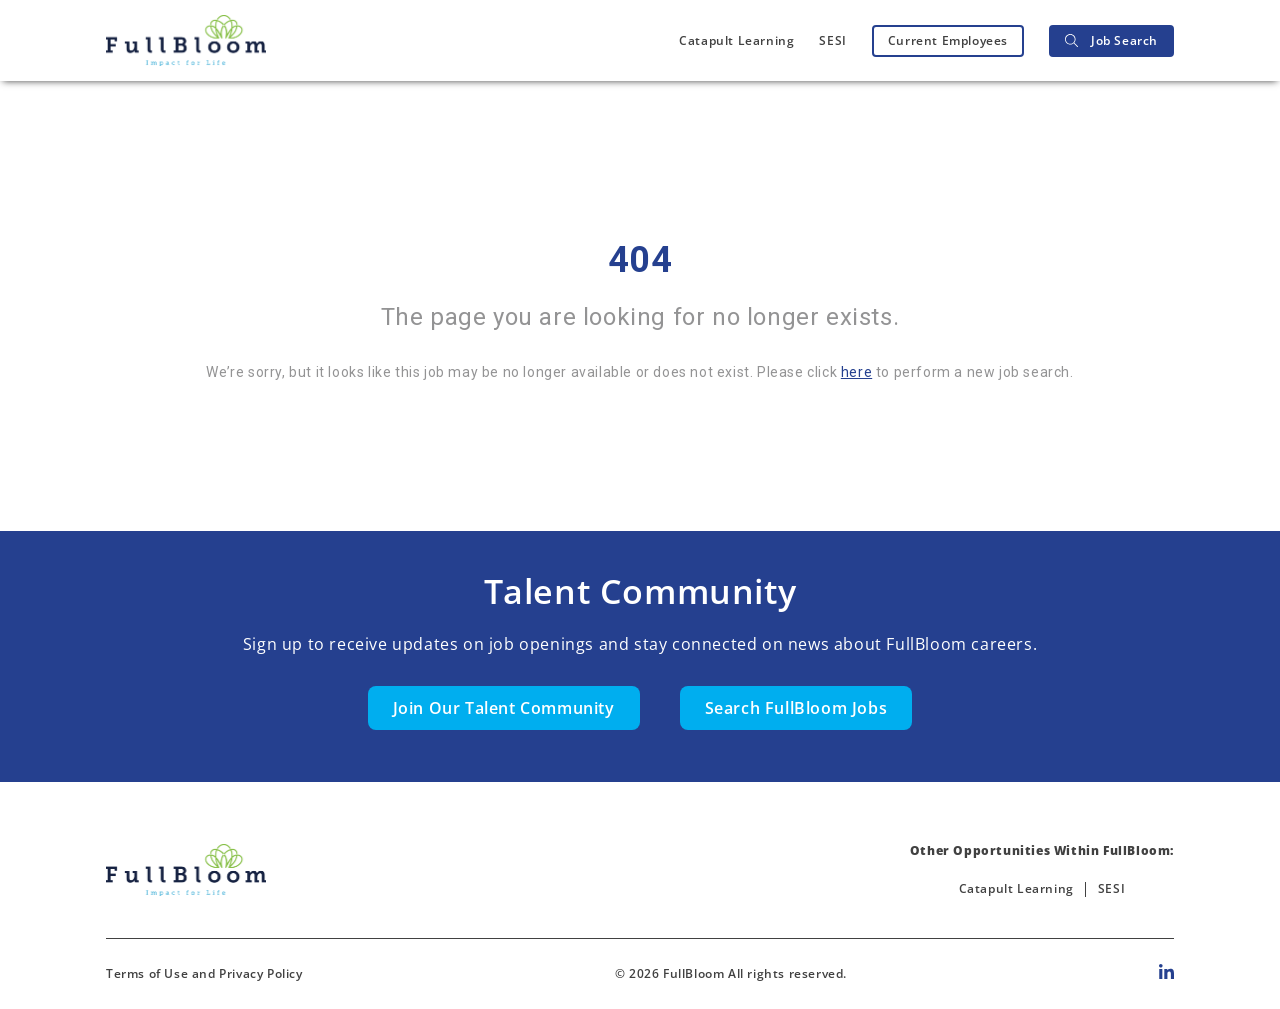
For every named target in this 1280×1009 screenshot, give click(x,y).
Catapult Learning (736, 40)
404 (640, 260)
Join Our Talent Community (504, 708)
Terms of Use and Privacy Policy (204, 973)
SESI (832, 40)
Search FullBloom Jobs (796, 708)
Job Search (1111, 40)
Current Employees (948, 40)
